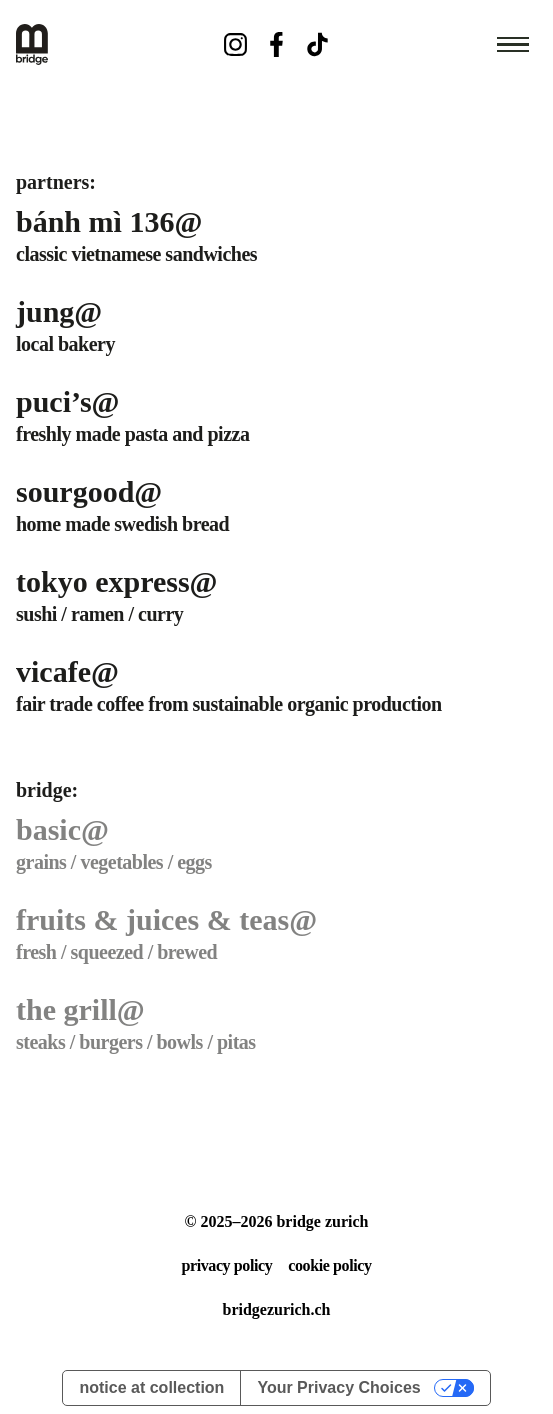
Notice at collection (151, 1387)
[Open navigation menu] (513, 45)
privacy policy (226, 1265)
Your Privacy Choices (338, 1387)
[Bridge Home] (103, 44)
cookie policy (329, 1265)
